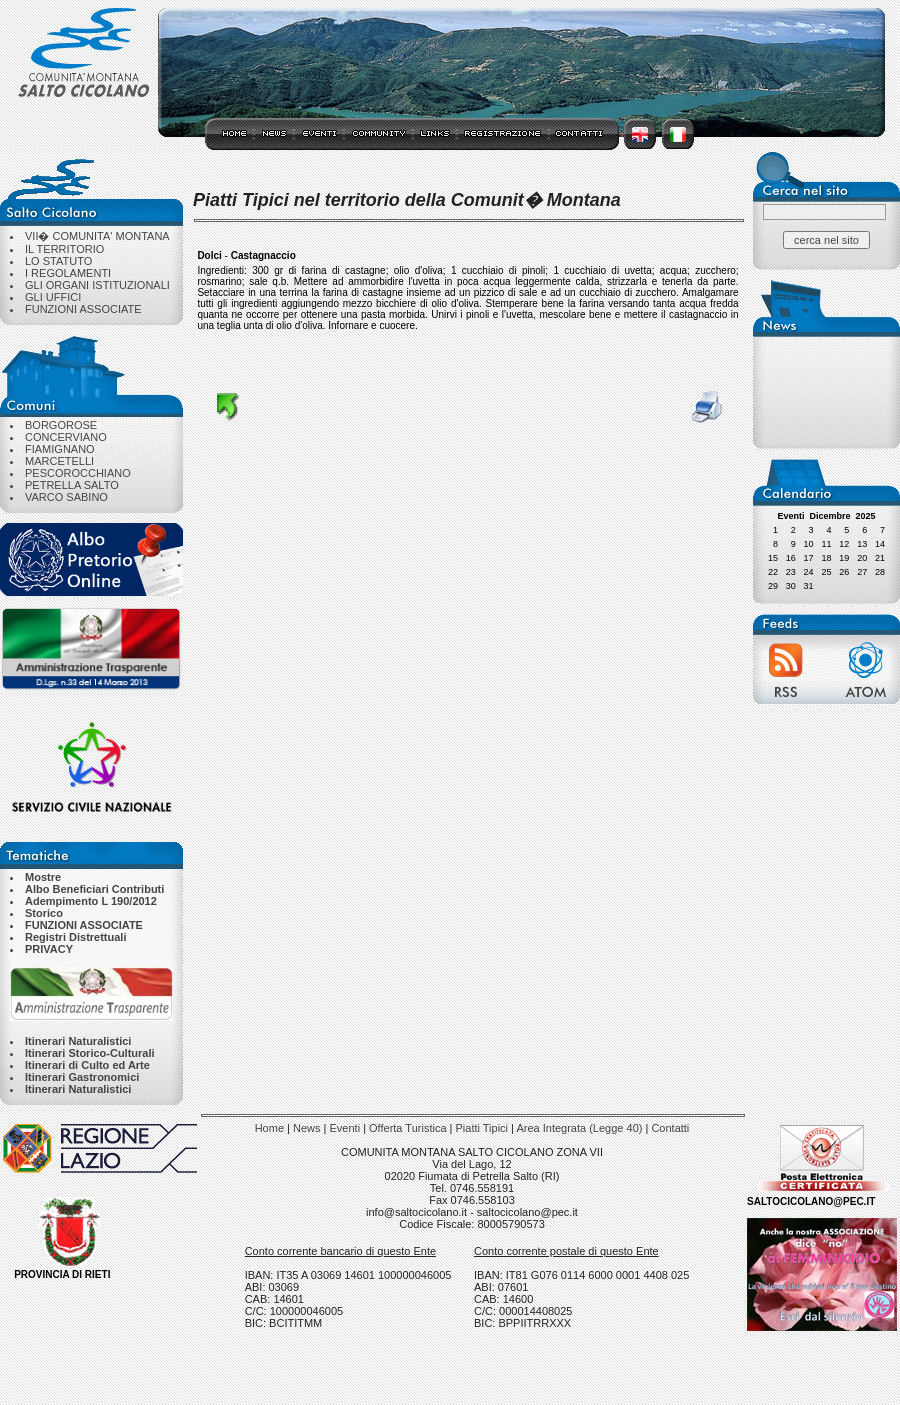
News (307, 1128)
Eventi (345, 1128)
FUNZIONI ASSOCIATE (83, 309)
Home (269, 1128)
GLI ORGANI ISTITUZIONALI (97, 285)
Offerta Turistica (407, 1128)
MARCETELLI (59, 461)
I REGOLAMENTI (68, 273)
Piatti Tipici (481, 1128)
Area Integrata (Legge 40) (579, 1128)
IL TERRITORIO (64, 249)
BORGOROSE (61, 425)
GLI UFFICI (53, 297)
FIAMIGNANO (60, 449)
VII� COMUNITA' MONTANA (97, 236)
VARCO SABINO (66, 497)
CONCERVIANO (66, 437)
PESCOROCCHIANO (78, 473)
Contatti (670, 1128)
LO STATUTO (58, 261)
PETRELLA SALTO (72, 485)
